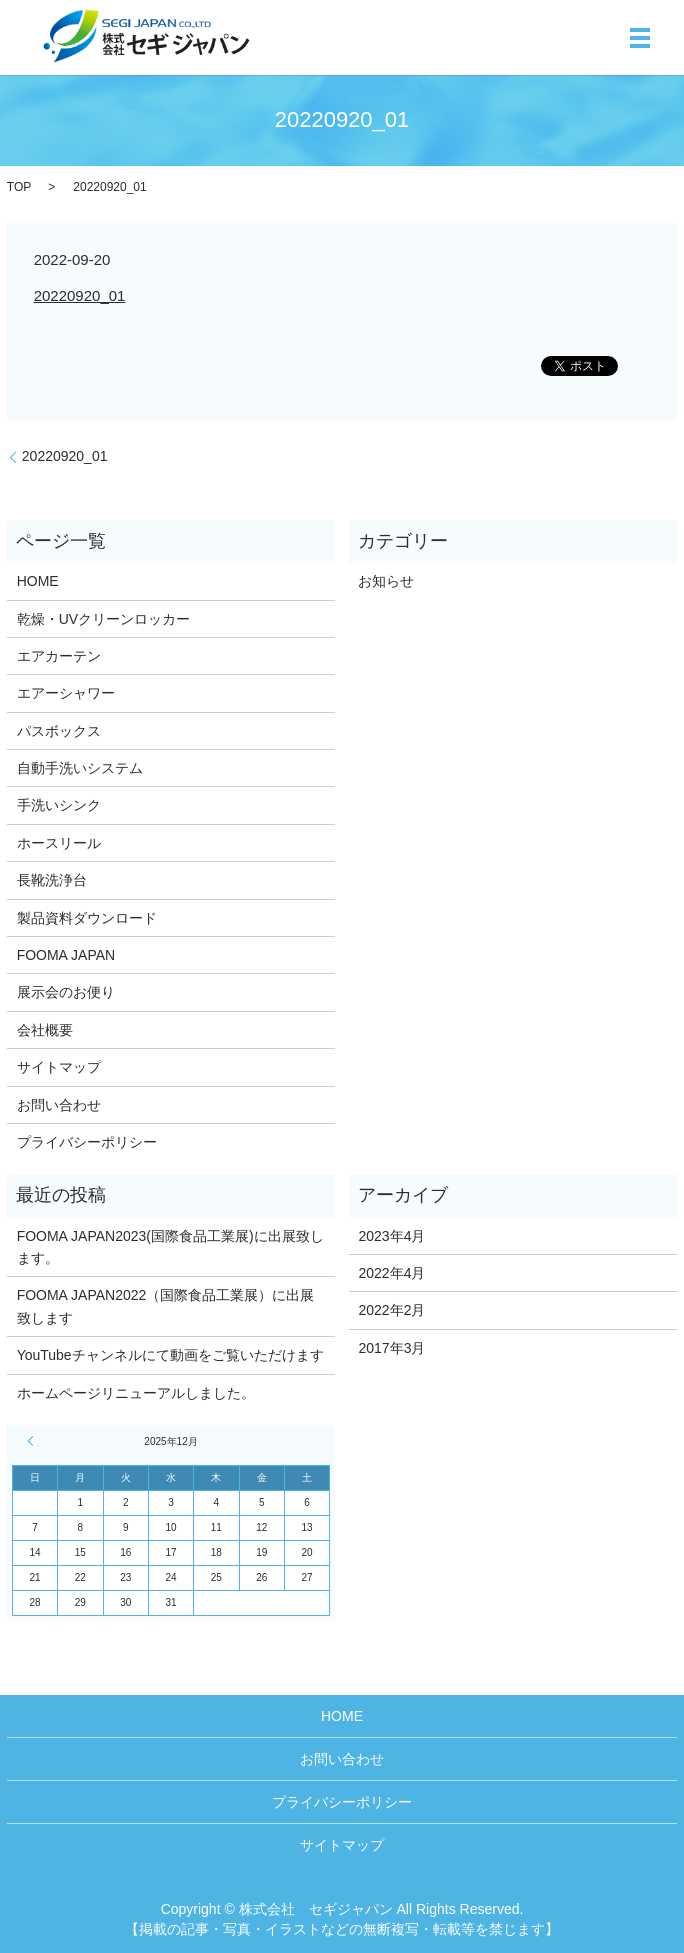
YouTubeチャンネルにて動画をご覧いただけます (170, 1355)
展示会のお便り (66, 992)
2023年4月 (391, 1236)
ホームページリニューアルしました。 (136, 1393)
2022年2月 (391, 1310)
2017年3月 (391, 1348)
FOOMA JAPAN (66, 955)
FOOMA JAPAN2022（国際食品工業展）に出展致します (166, 1306)
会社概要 (45, 1030)
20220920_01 (80, 295)
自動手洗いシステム (80, 768)
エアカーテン (59, 656)
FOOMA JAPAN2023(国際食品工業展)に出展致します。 (170, 1247)
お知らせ (386, 581)
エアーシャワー (66, 693)
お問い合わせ (59, 1105)
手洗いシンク (59, 805)
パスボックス (59, 731)
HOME (38, 581)
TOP (19, 187)
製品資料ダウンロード (87, 918)
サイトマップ (59, 1067)
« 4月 (33, 1441)
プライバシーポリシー (87, 1142)
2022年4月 (391, 1273)
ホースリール (59, 843)
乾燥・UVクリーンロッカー (103, 619)
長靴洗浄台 (52, 880)
